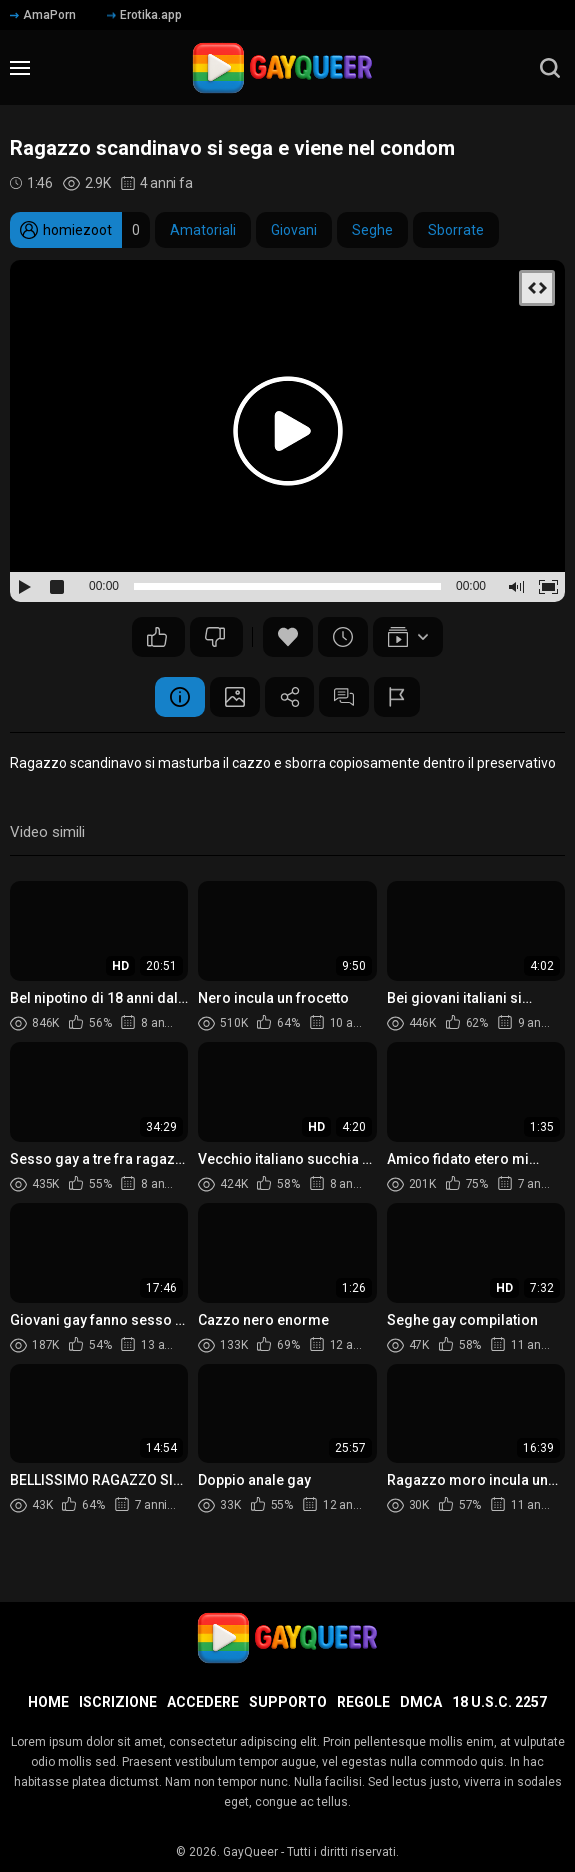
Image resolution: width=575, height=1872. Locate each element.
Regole (363, 1702)
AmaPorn (43, 15)
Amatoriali (203, 230)
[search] (550, 68)
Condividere (290, 697)
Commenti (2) (345, 697)
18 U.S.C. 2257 (499, 1702)
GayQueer (250, 1852)
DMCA (421, 1702)
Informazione (180, 697)
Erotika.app (144, 15)
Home (48, 1702)
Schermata (235, 697)
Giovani (294, 230)
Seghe (372, 230)
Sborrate (456, 230)
